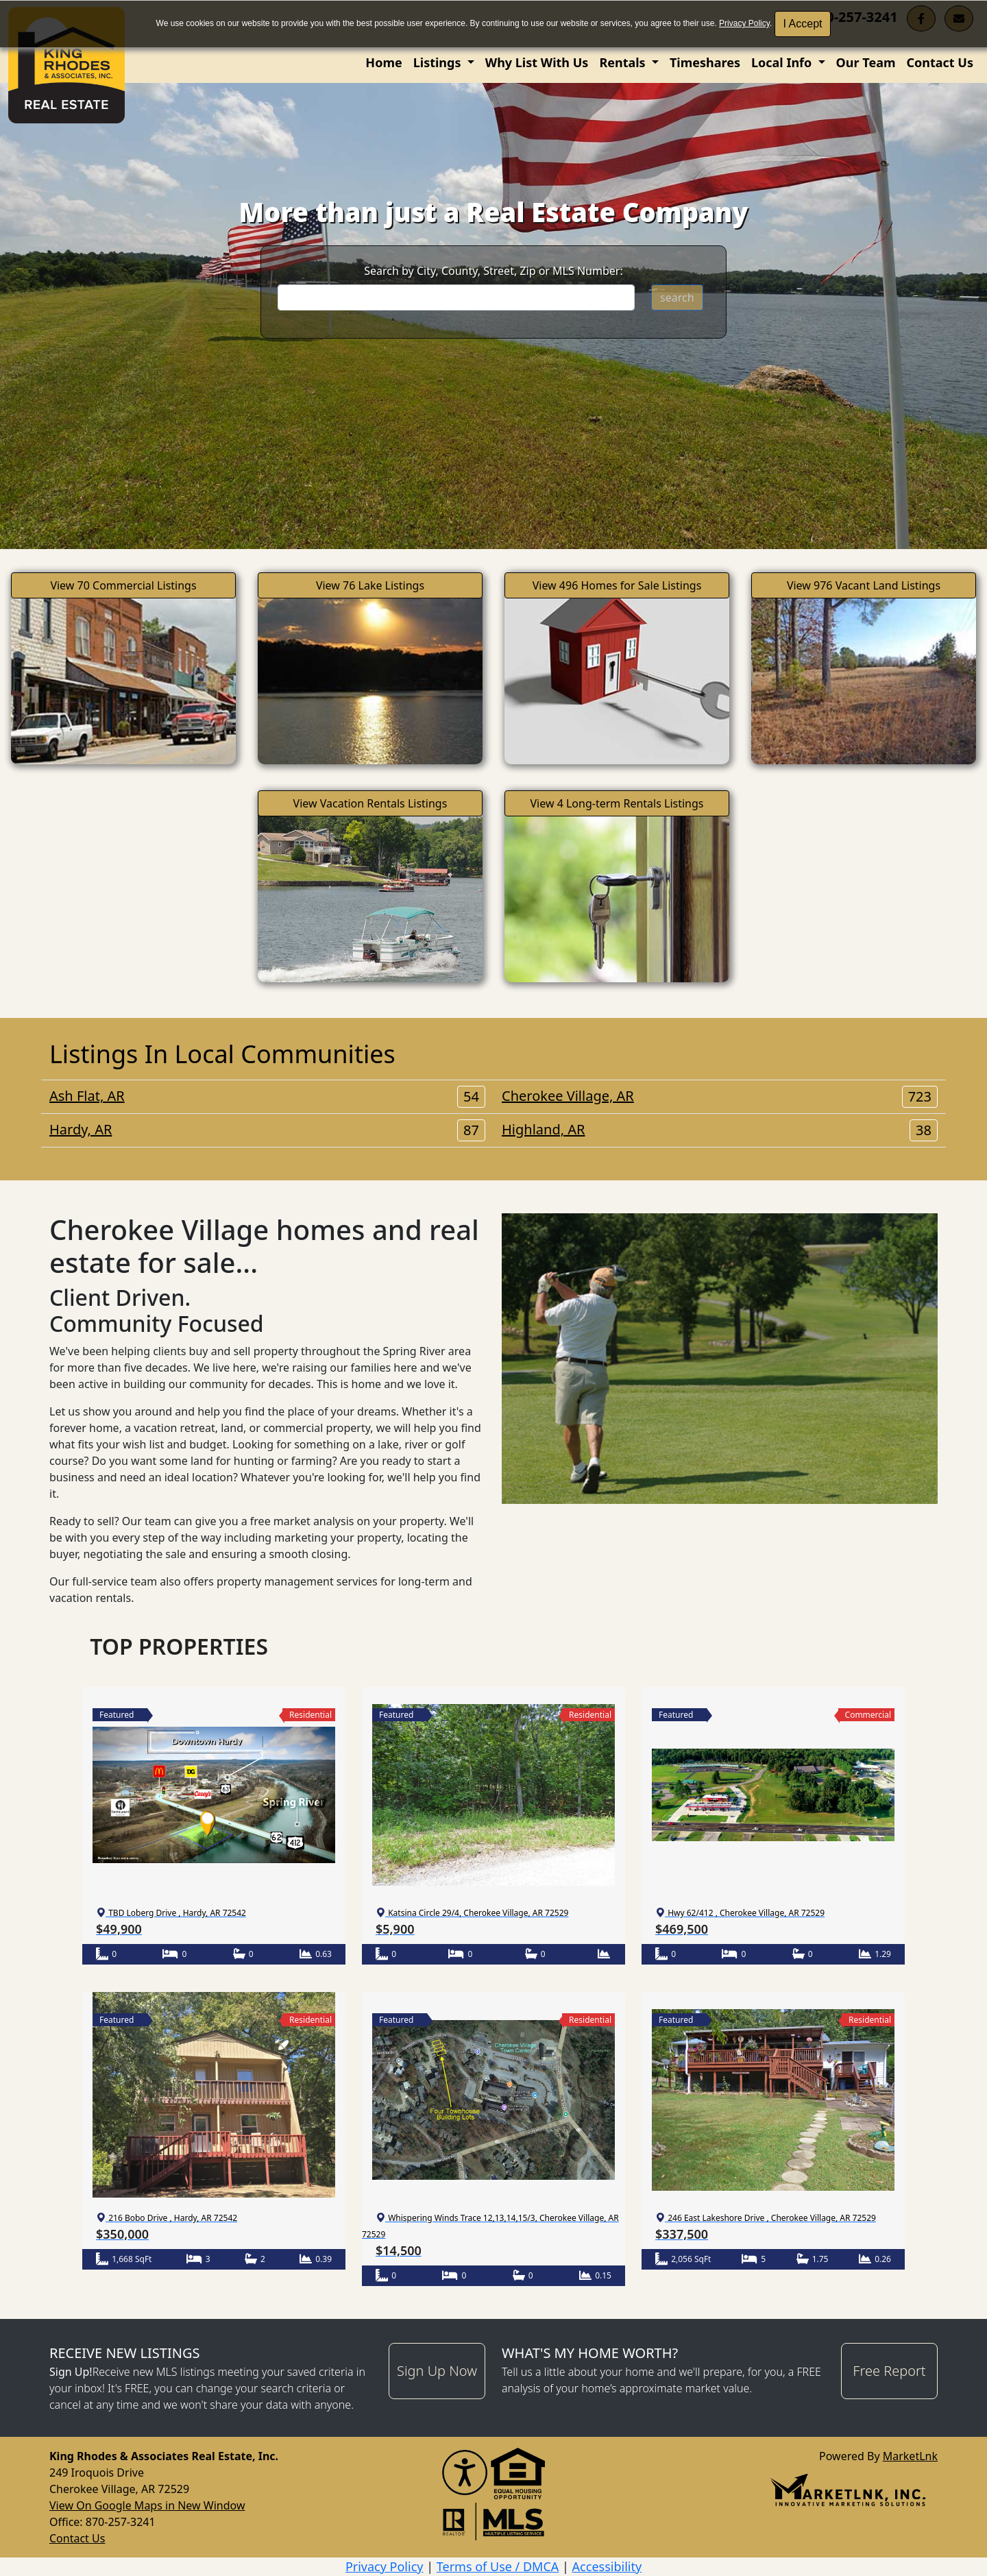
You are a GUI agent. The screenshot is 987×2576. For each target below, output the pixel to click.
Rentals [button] (623, 62)
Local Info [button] (783, 62)
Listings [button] (438, 62)
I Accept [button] (802, 23)
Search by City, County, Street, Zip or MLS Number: (493, 270)
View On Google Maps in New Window (147, 2505)
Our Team (866, 62)
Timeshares (705, 62)
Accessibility (607, 2566)
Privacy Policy (744, 23)
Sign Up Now (437, 2370)
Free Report (889, 2370)
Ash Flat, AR (267, 1096)
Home (383, 62)
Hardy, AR (267, 1129)
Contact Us (939, 62)
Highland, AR (720, 1129)
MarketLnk (910, 2456)
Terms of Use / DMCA (498, 2566)
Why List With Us (537, 62)
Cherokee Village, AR (720, 1096)
